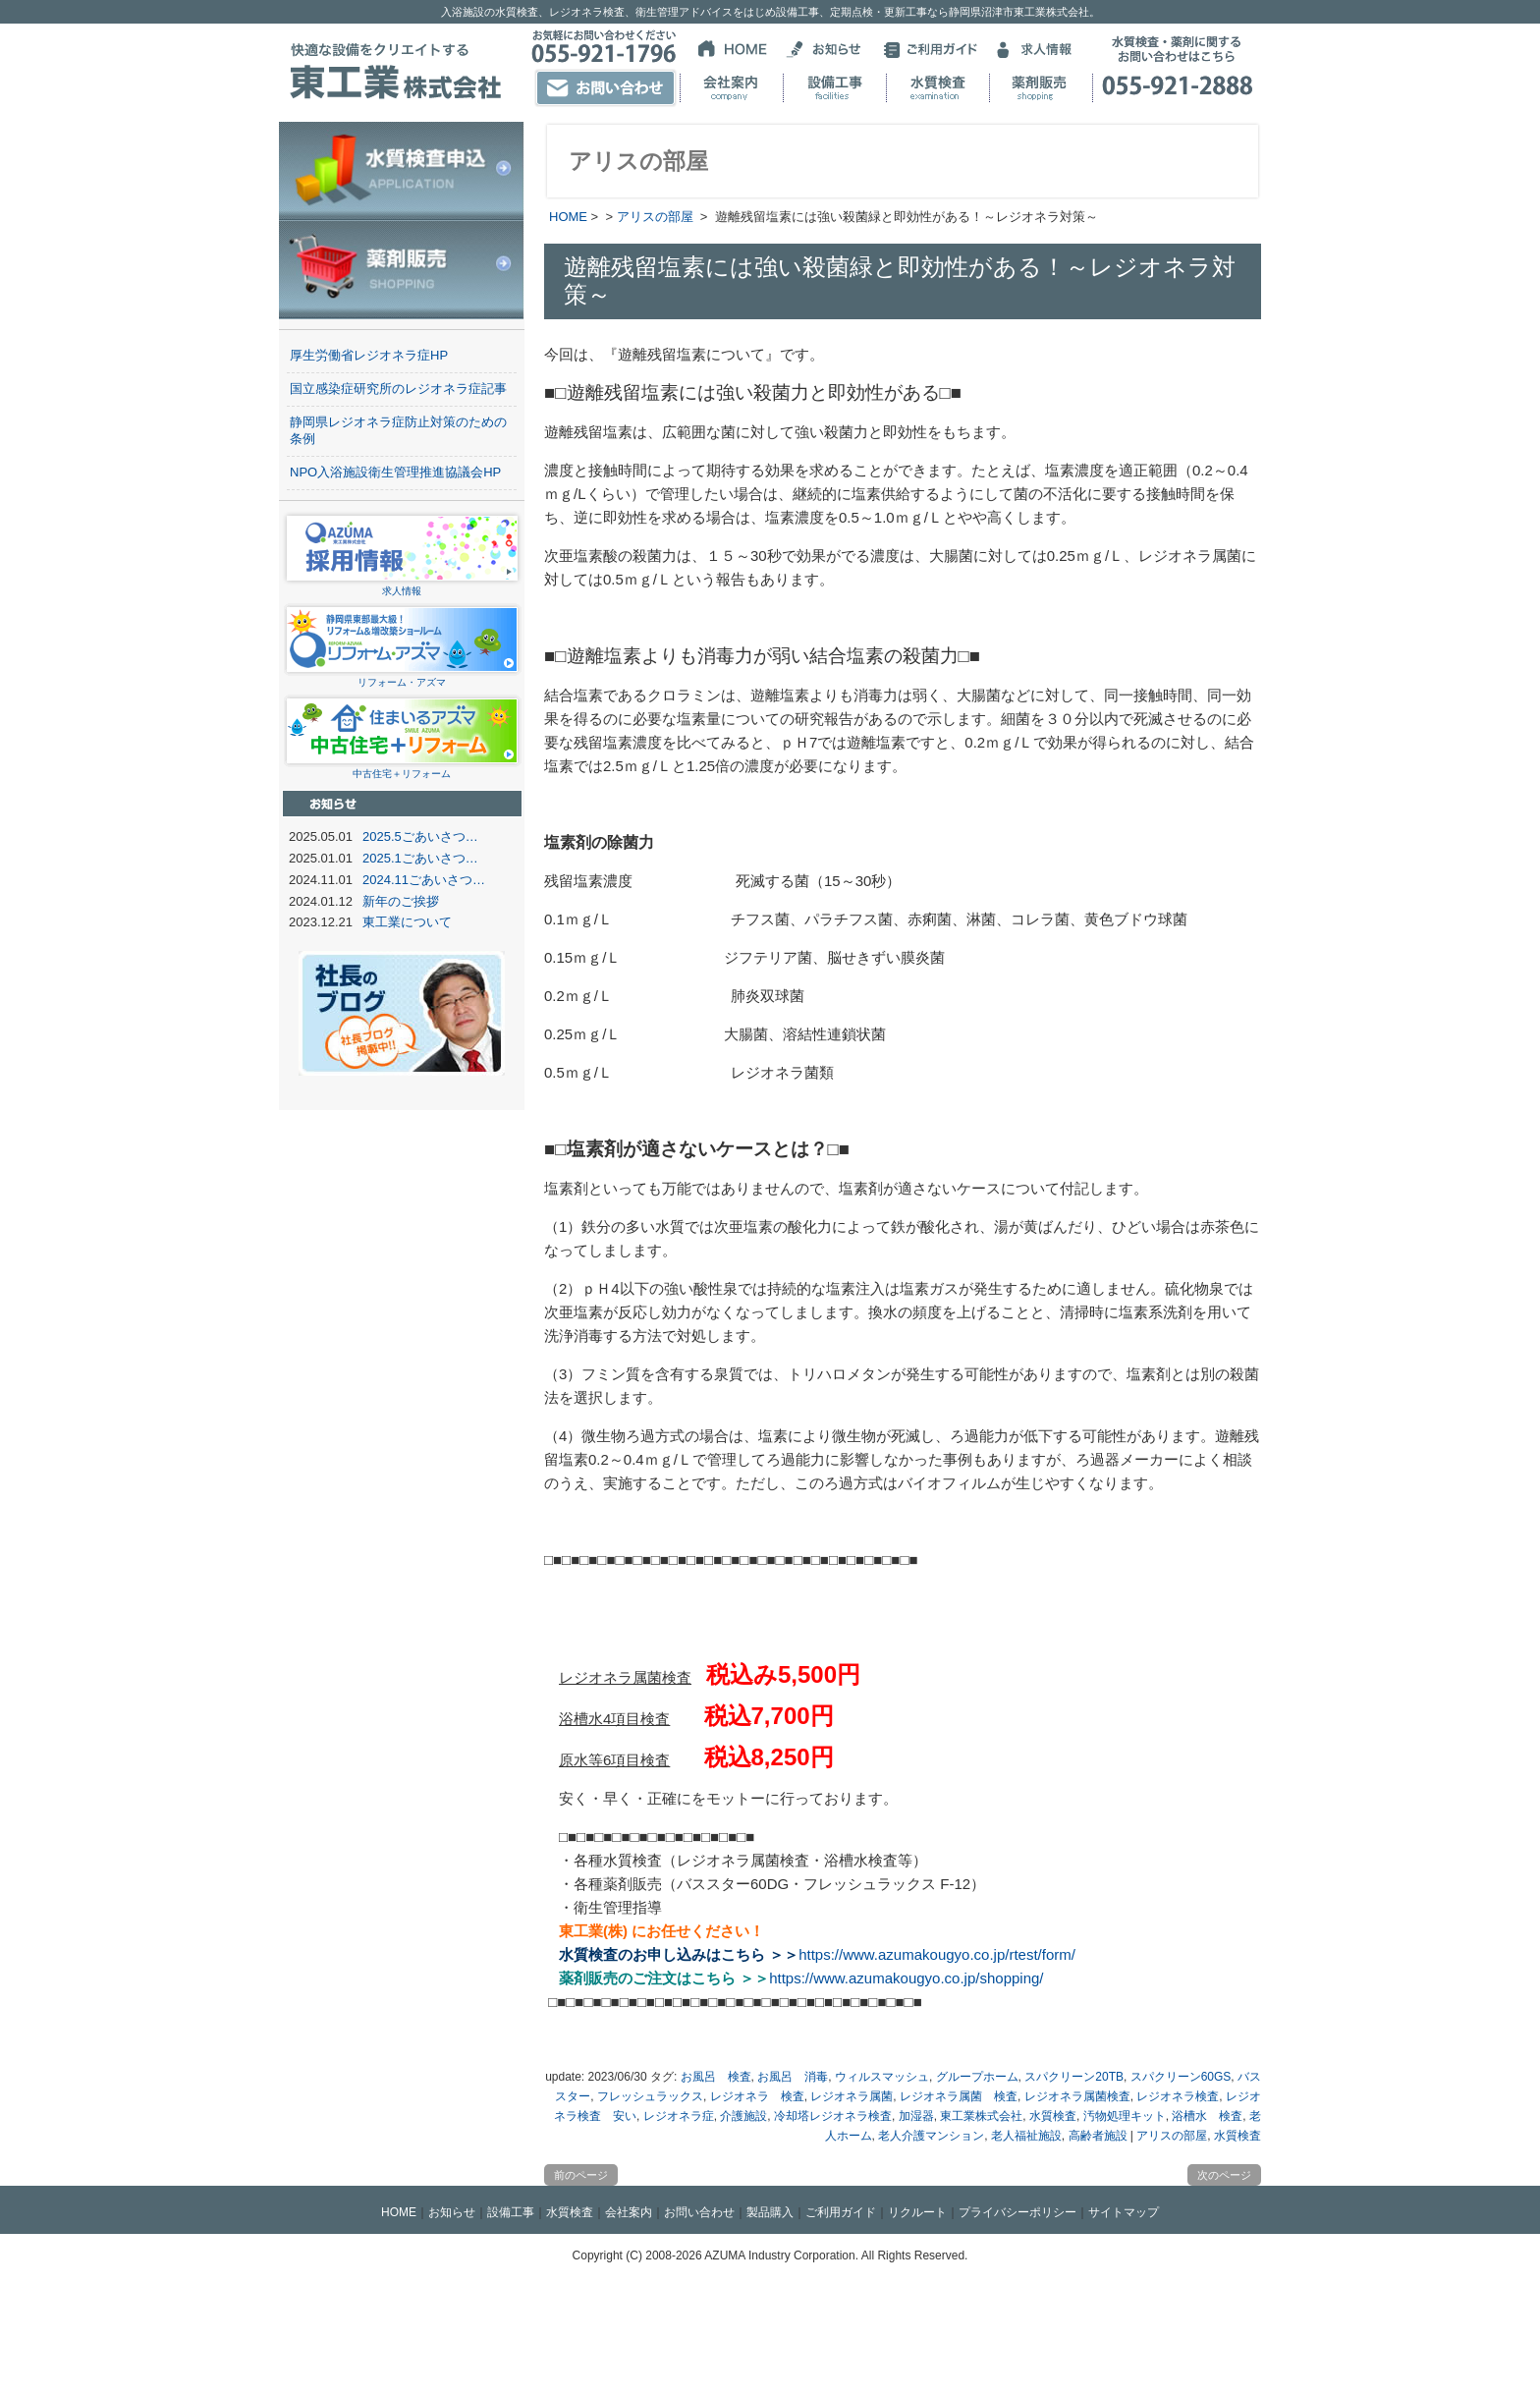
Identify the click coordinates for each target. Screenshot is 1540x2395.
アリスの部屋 (655, 216)
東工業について (407, 922)
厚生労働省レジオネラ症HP (369, 355)
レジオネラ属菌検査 (1077, 2096)
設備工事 (510, 2212)
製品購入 (770, 2212)
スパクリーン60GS (1181, 2077)
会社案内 (628, 2212)
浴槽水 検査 (1207, 2116)
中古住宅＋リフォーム (402, 767)
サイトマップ (1123, 2212)
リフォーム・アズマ (402, 676)
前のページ (581, 2175)
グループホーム (977, 2077)
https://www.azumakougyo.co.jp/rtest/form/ (936, 1954)
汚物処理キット (1124, 2116)
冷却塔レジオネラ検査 (833, 2116)
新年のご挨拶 (400, 901)
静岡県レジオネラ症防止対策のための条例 (398, 430)
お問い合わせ (699, 2212)
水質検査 (1052, 2116)
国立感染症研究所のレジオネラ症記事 (398, 388)
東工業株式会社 (981, 2116)
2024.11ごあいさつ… (423, 879)
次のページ (1224, 2175)
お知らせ (451, 2212)
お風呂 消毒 (792, 2077)
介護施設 (743, 2116)
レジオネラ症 (678, 2116)
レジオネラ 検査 (757, 2096)
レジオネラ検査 (1177, 2096)
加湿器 (916, 2116)
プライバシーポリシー (1017, 2212)
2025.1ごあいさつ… (420, 858)
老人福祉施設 (1026, 2136)
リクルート (917, 2212)
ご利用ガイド (840, 2212)
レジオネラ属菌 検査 (959, 2096)
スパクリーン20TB (1074, 2077)
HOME (568, 216)
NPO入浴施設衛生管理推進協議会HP (395, 472)
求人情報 (402, 585)
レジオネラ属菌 (851, 2096)
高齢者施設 (1098, 2136)
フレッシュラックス (650, 2096)
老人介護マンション (931, 2136)
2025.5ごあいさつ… (420, 836)
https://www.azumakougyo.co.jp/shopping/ (906, 1978)
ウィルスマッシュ (882, 2077)
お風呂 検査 (716, 2077)
